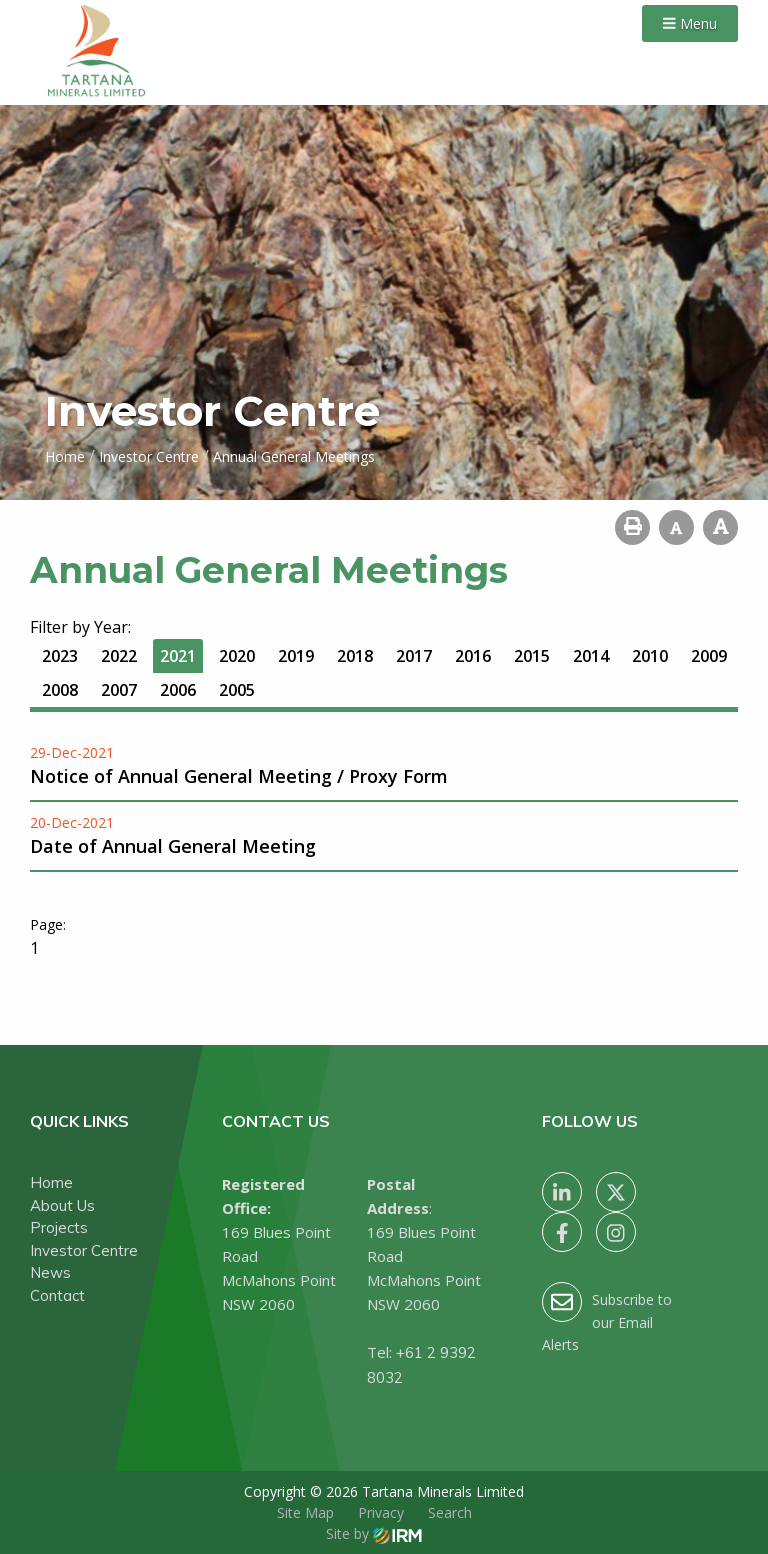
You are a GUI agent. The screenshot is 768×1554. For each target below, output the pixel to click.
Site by (374, 1533)
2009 (709, 656)
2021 (178, 656)
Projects (59, 1227)
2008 (60, 690)
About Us (62, 1205)
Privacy (381, 1512)
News (50, 1272)
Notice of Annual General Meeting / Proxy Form (239, 776)
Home (51, 1182)
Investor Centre (84, 1250)
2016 (473, 656)
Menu (690, 23)
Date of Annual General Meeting (173, 846)
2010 (650, 656)
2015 (532, 656)
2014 (591, 656)
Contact (57, 1295)
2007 (119, 690)
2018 (355, 656)
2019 (296, 656)
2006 (178, 690)
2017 (414, 656)
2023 (60, 656)
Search (450, 1512)
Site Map (305, 1512)
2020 (237, 656)
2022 (119, 656)
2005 (237, 690)
